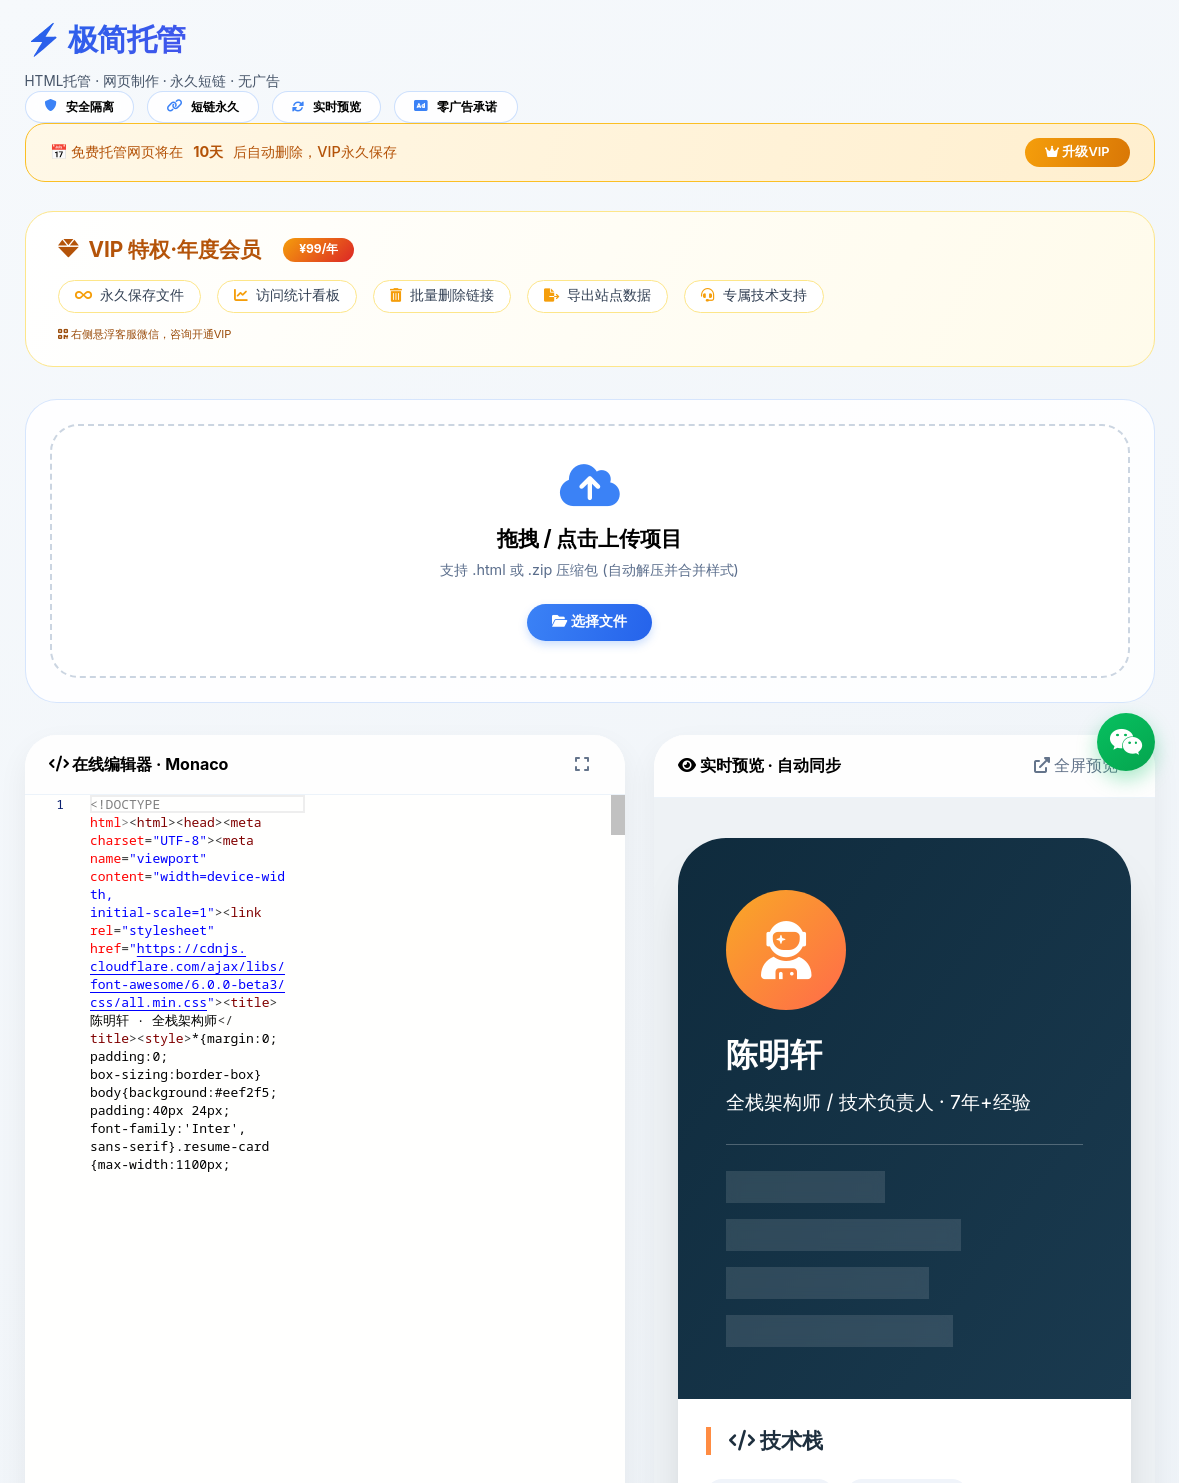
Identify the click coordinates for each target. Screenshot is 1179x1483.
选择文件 (589, 625)
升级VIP (1070, 155)
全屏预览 (1069, 768)
